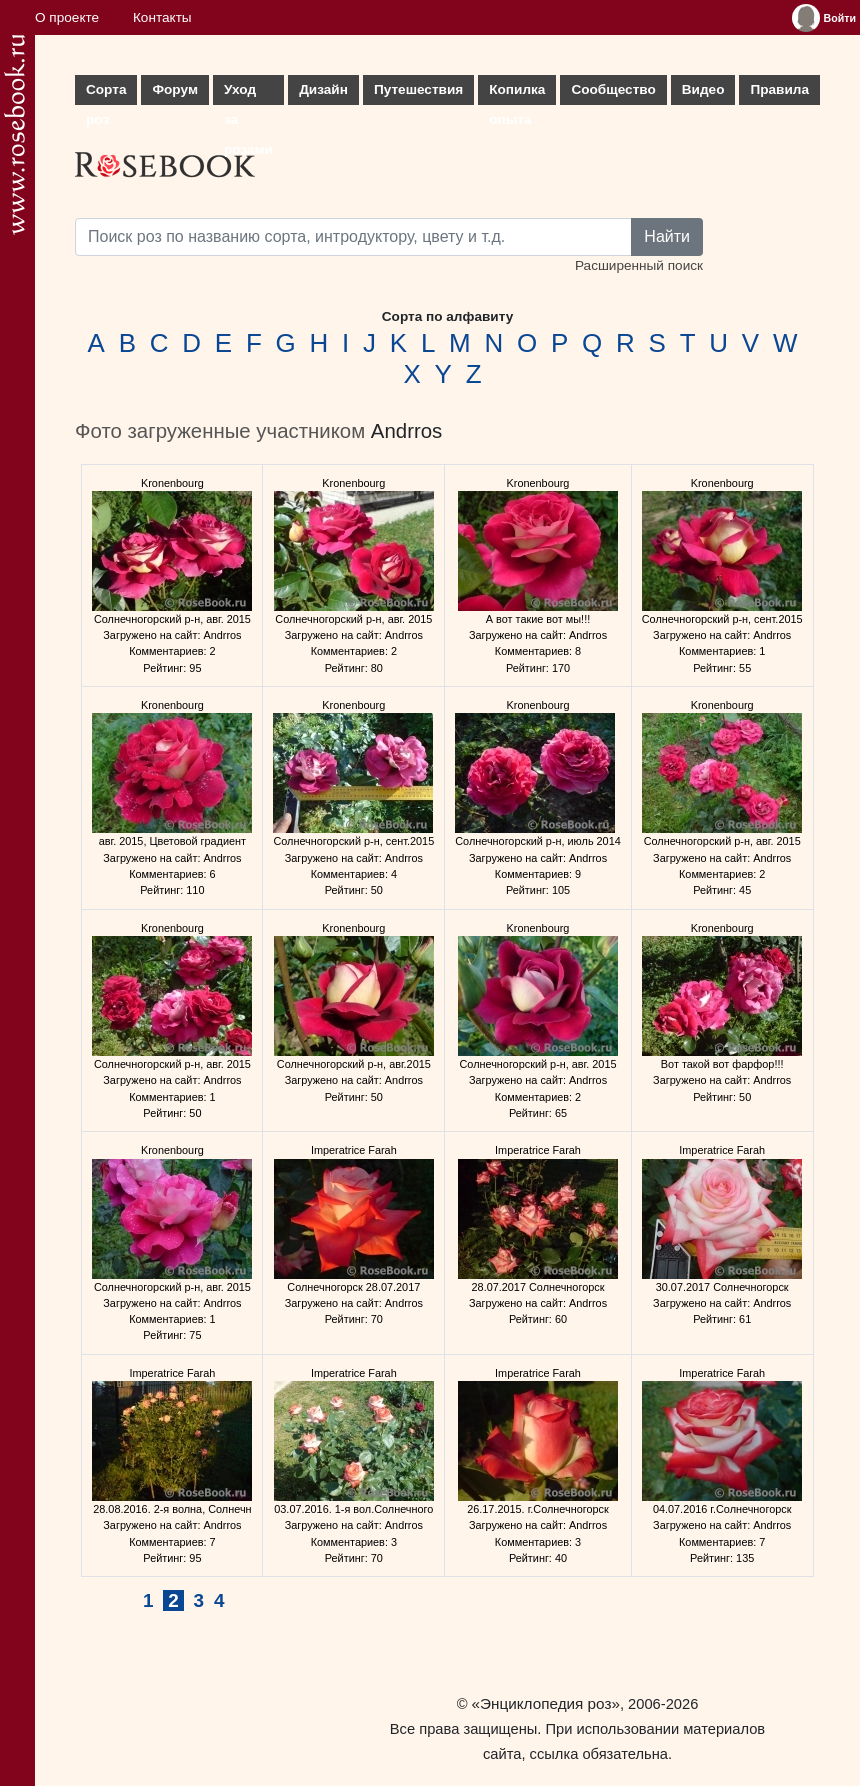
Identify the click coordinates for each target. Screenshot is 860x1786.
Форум (174, 89)
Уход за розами (248, 93)
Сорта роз (106, 93)
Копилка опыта (517, 93)
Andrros (406, 431)
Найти (667, 236)
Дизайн (323, 89)
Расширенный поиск (639, 265)
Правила (779, 89)
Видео (703, 89)
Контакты (162, 17)
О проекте (67, 17)
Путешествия (418, 89)
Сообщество (613, 89)
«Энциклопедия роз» (546, 1703)
